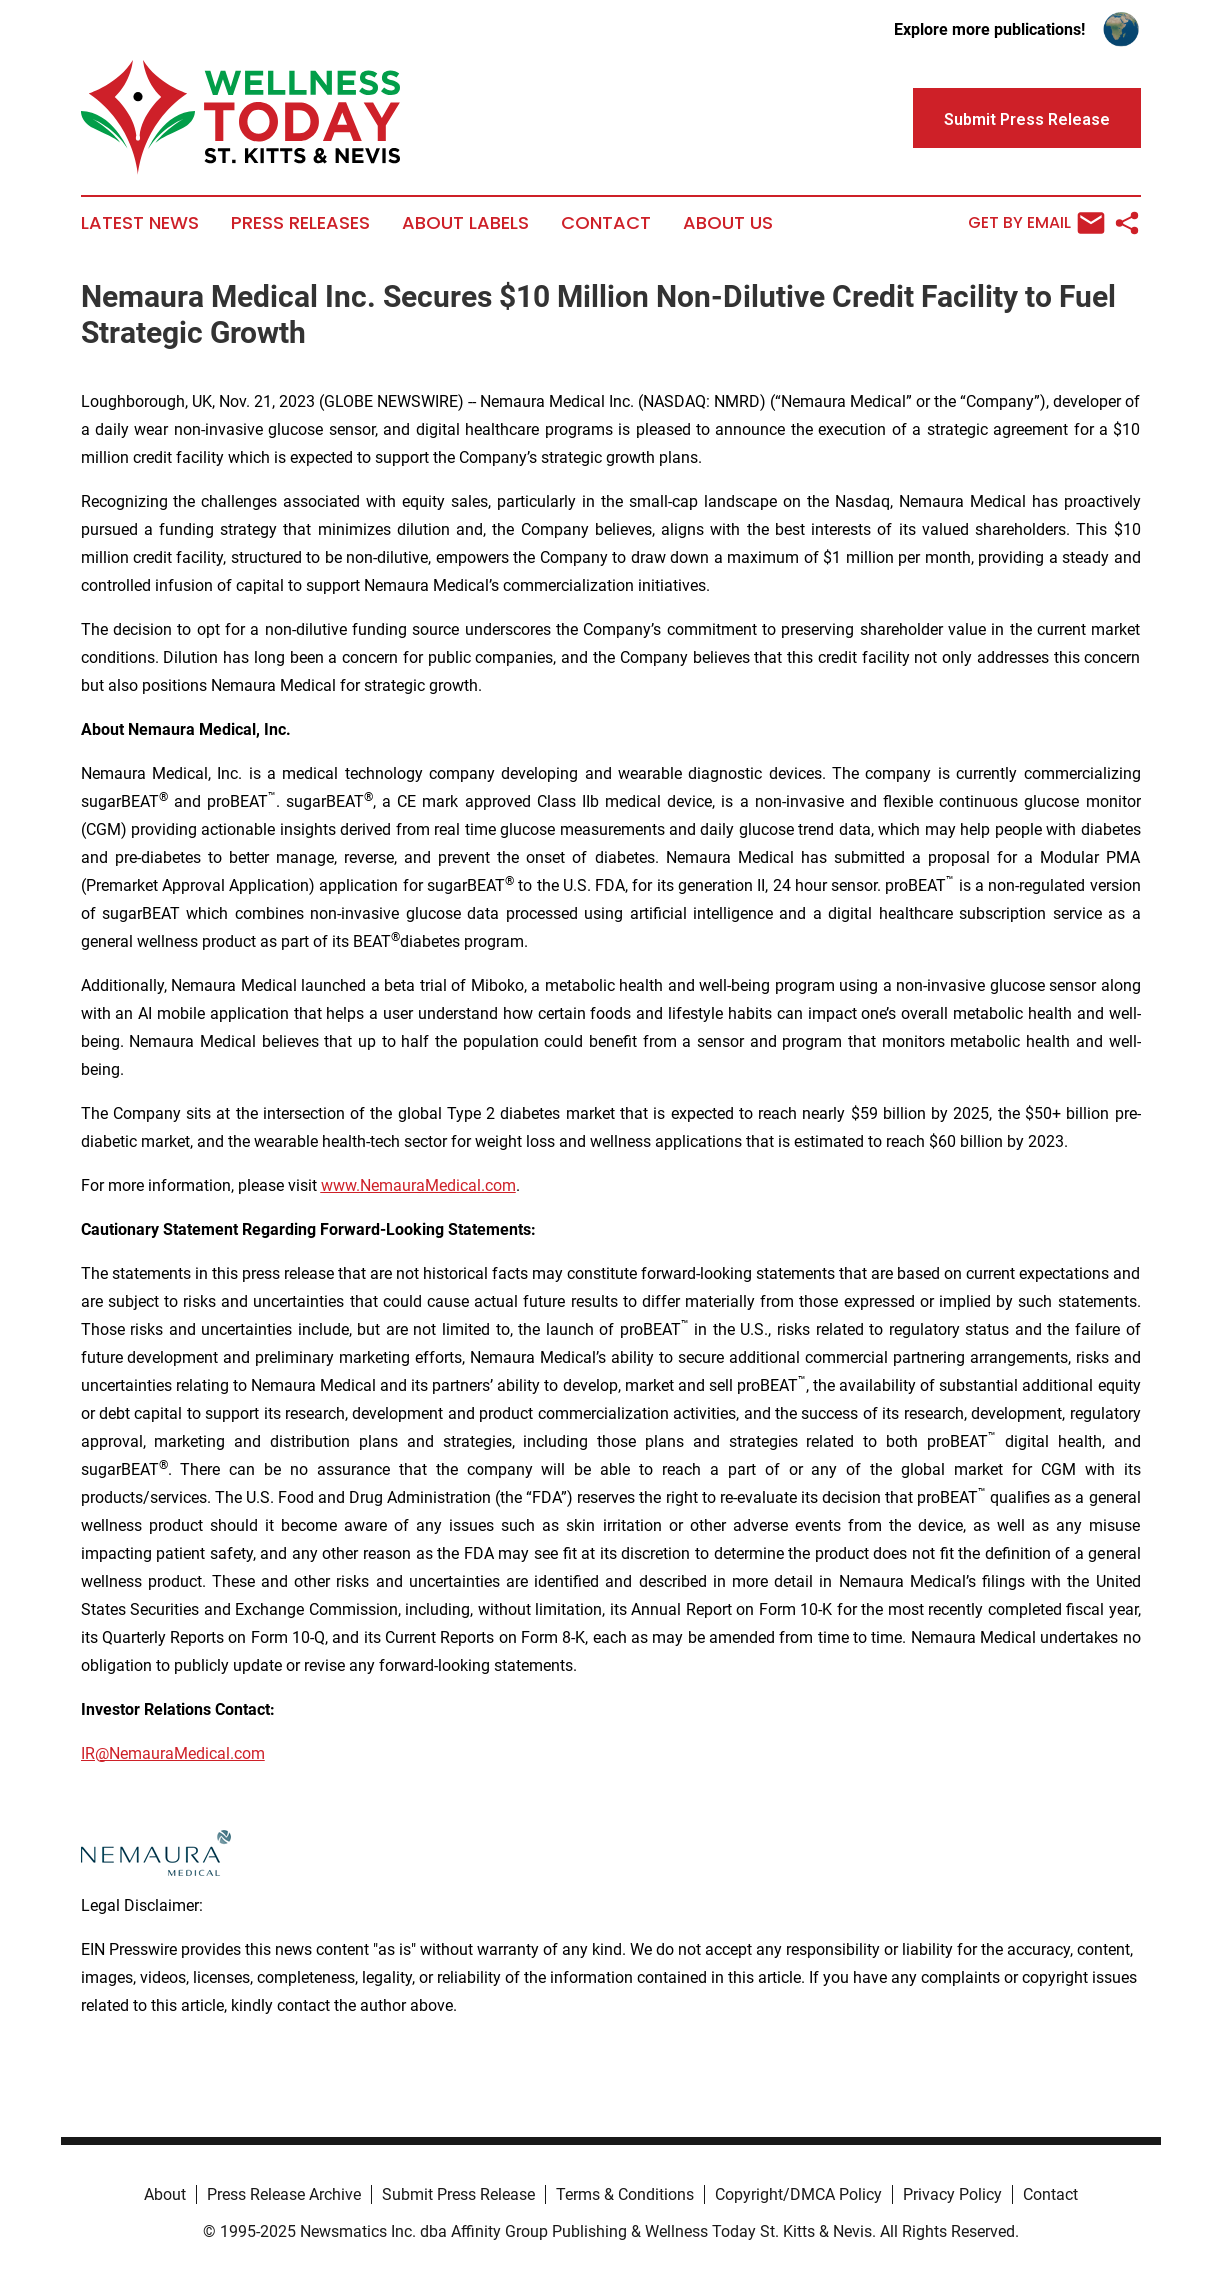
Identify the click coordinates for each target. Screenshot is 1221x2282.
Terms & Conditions (625, 2194)
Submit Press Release (458, 2194)
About (165, 2194)
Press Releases (300, 223)
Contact (606, 223)
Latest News (140, 223)
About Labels (465, 223)
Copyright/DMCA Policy (798, 2194)
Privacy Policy (952, 2194)
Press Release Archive (284, 2194)
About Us (728, 223)
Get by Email (1036, 223)
